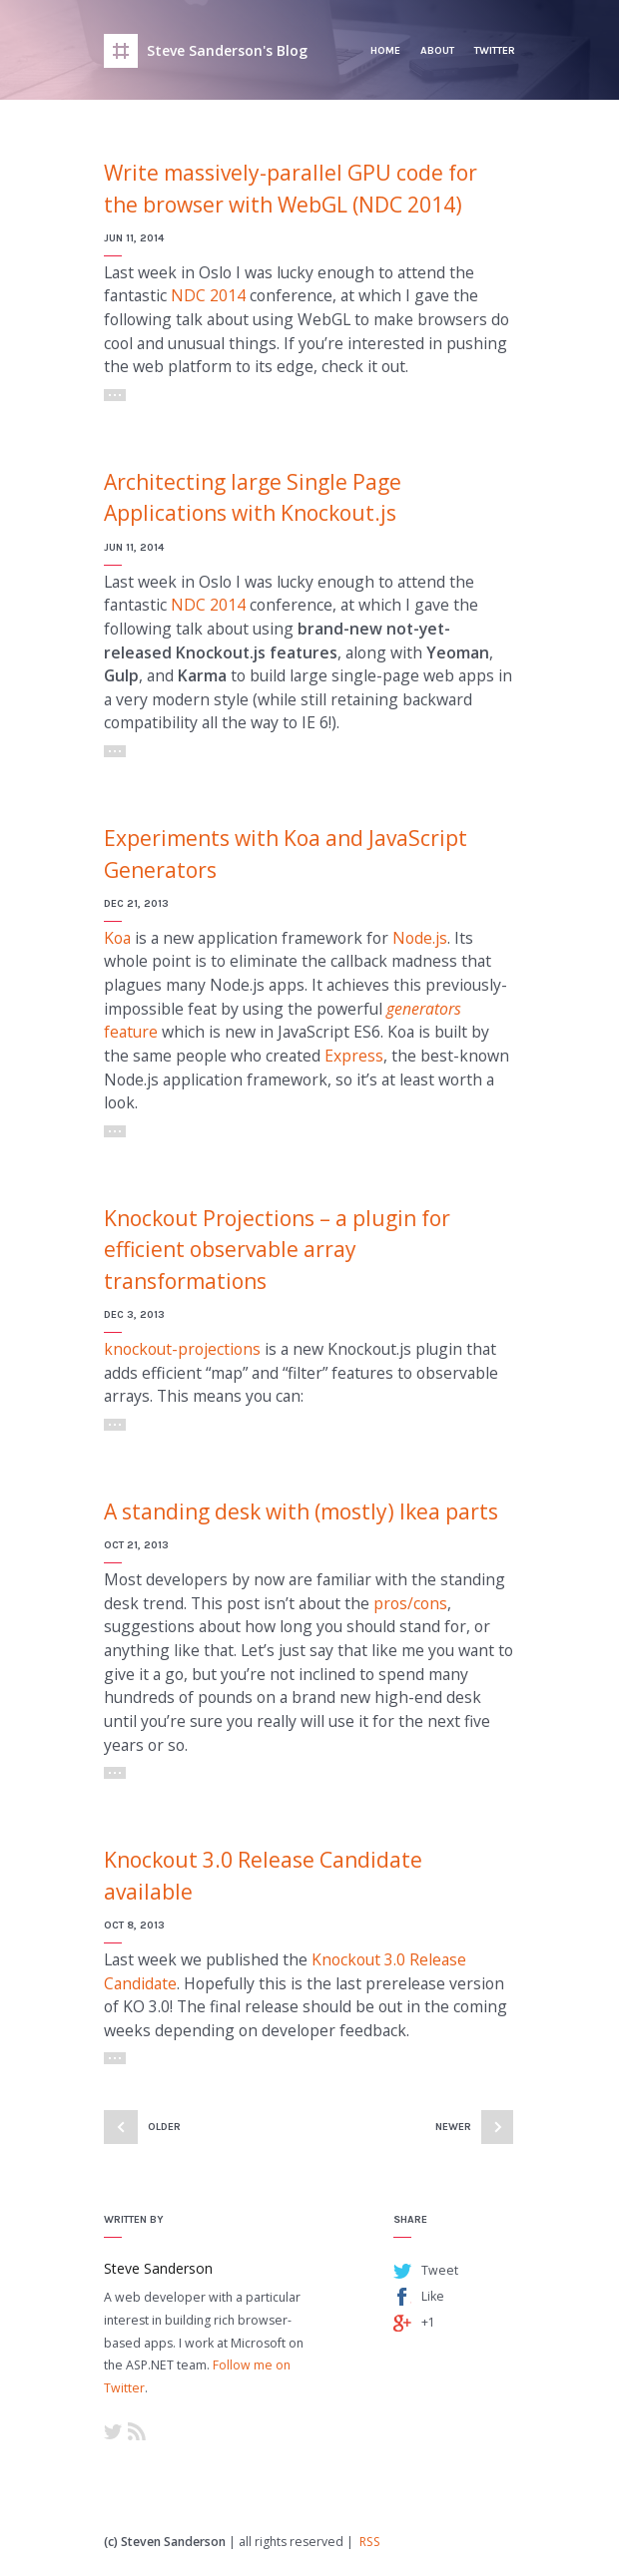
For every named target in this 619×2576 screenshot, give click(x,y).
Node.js (419, 938)
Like (432, 2296)
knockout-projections (182, 1349)
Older (164, 2126)
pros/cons (410, 1603)
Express (353, 1056)
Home (385, 50)
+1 (428, 2322)
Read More (115, 395)
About (437, 50)
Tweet (439, 2270)
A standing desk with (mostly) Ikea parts (301, 1511)
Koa (117, 938)
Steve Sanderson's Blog (227, 50)
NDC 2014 (208, 295)
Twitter (494, 50)
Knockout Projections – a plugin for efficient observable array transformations (277, 1249)
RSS (137, 2431)
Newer (453, 2126)
